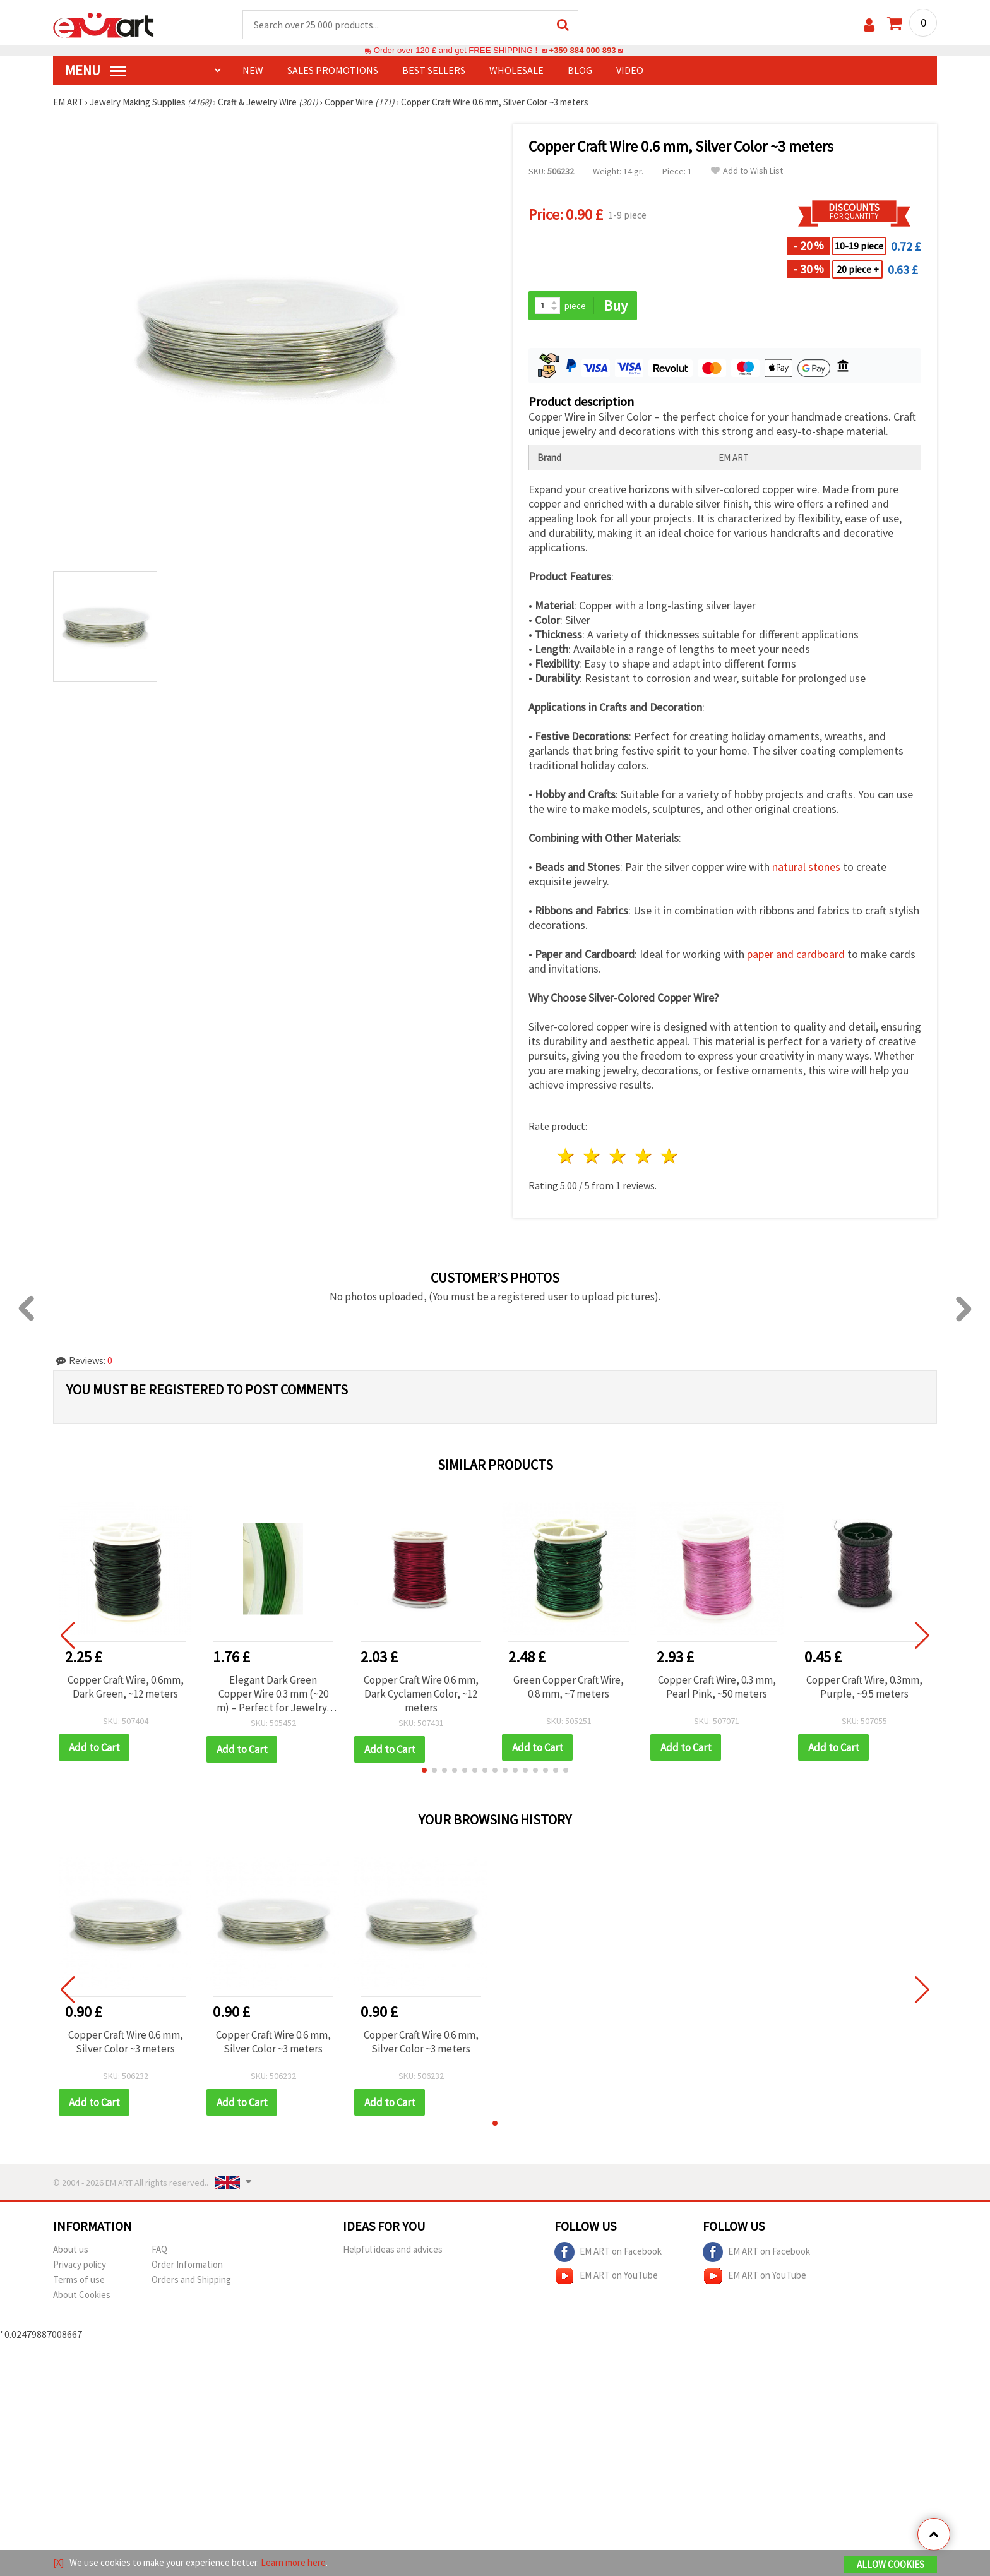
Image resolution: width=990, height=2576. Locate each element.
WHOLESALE (516, 70)
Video (629, 70)
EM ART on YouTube (606, 2276)
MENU (95, 70)
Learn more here (293, 2562)
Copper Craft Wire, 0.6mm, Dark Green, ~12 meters (126, 1687)
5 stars (670, 1156)
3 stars (618, 1156)
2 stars (592, 1156)
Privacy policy (79, 2264)
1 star (567, 1156)
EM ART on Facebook (608, 2252)
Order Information (187, 2264)
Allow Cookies (890, 2564)
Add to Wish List (747, 171)
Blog (580, 70)
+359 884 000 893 (582, 50)
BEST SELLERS (433, 70)
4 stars (644, 1156)
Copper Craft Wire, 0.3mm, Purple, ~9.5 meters (864, 1687)
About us (70, 2249)
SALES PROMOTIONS (332, 70)
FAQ (159, 2249)
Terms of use (79, 2279)
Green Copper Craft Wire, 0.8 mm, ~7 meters (568, 1687)
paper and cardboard (796, 954)
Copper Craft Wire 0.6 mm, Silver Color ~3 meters (125, 2042)
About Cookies (81, 2295)
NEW (252, 70)
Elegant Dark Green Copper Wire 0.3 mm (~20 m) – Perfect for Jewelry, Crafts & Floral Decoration (273, 1694)
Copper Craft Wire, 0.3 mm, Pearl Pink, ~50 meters (717, 1687)
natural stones (806, 867)
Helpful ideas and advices (393, 2249)
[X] (58, 2562)
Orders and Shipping (191, 2279)
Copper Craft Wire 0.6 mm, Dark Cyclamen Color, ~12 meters (421, 1694)
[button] (424, 1770)
